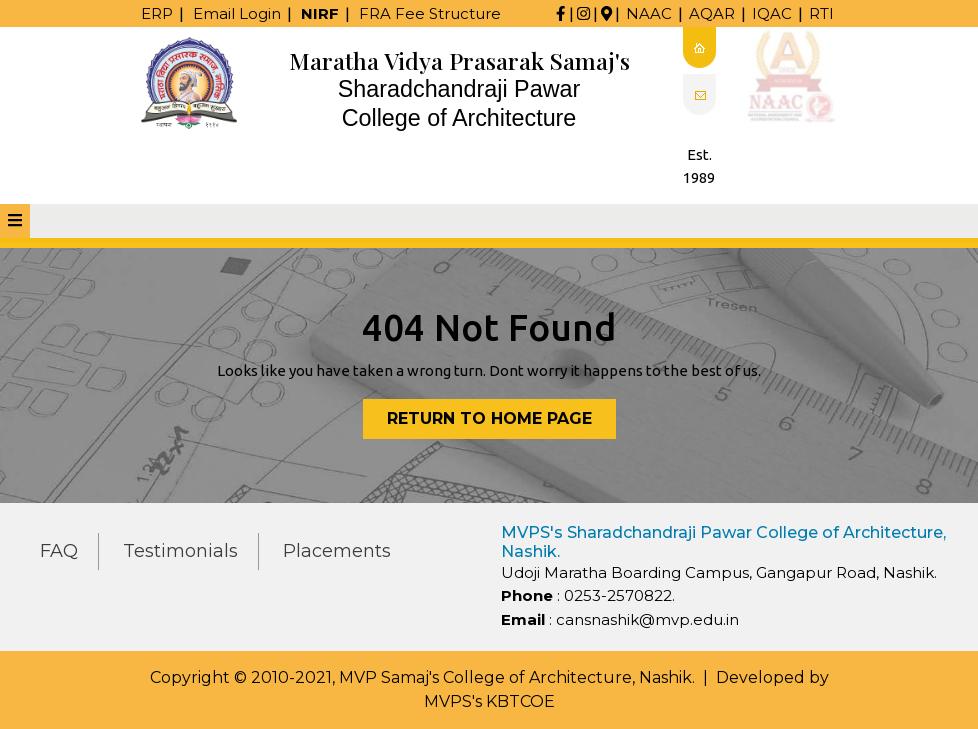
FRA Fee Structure (430, 13)
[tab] (15, 221)
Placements (337, 551)
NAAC (649, 13)
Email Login (237, 13)
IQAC (772, 13)
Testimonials (180, 551)
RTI (821, 13)
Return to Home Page (501, 422)
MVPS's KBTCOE (489, 701)
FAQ (59, 551)
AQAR (712, 13)
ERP (157, 13)
